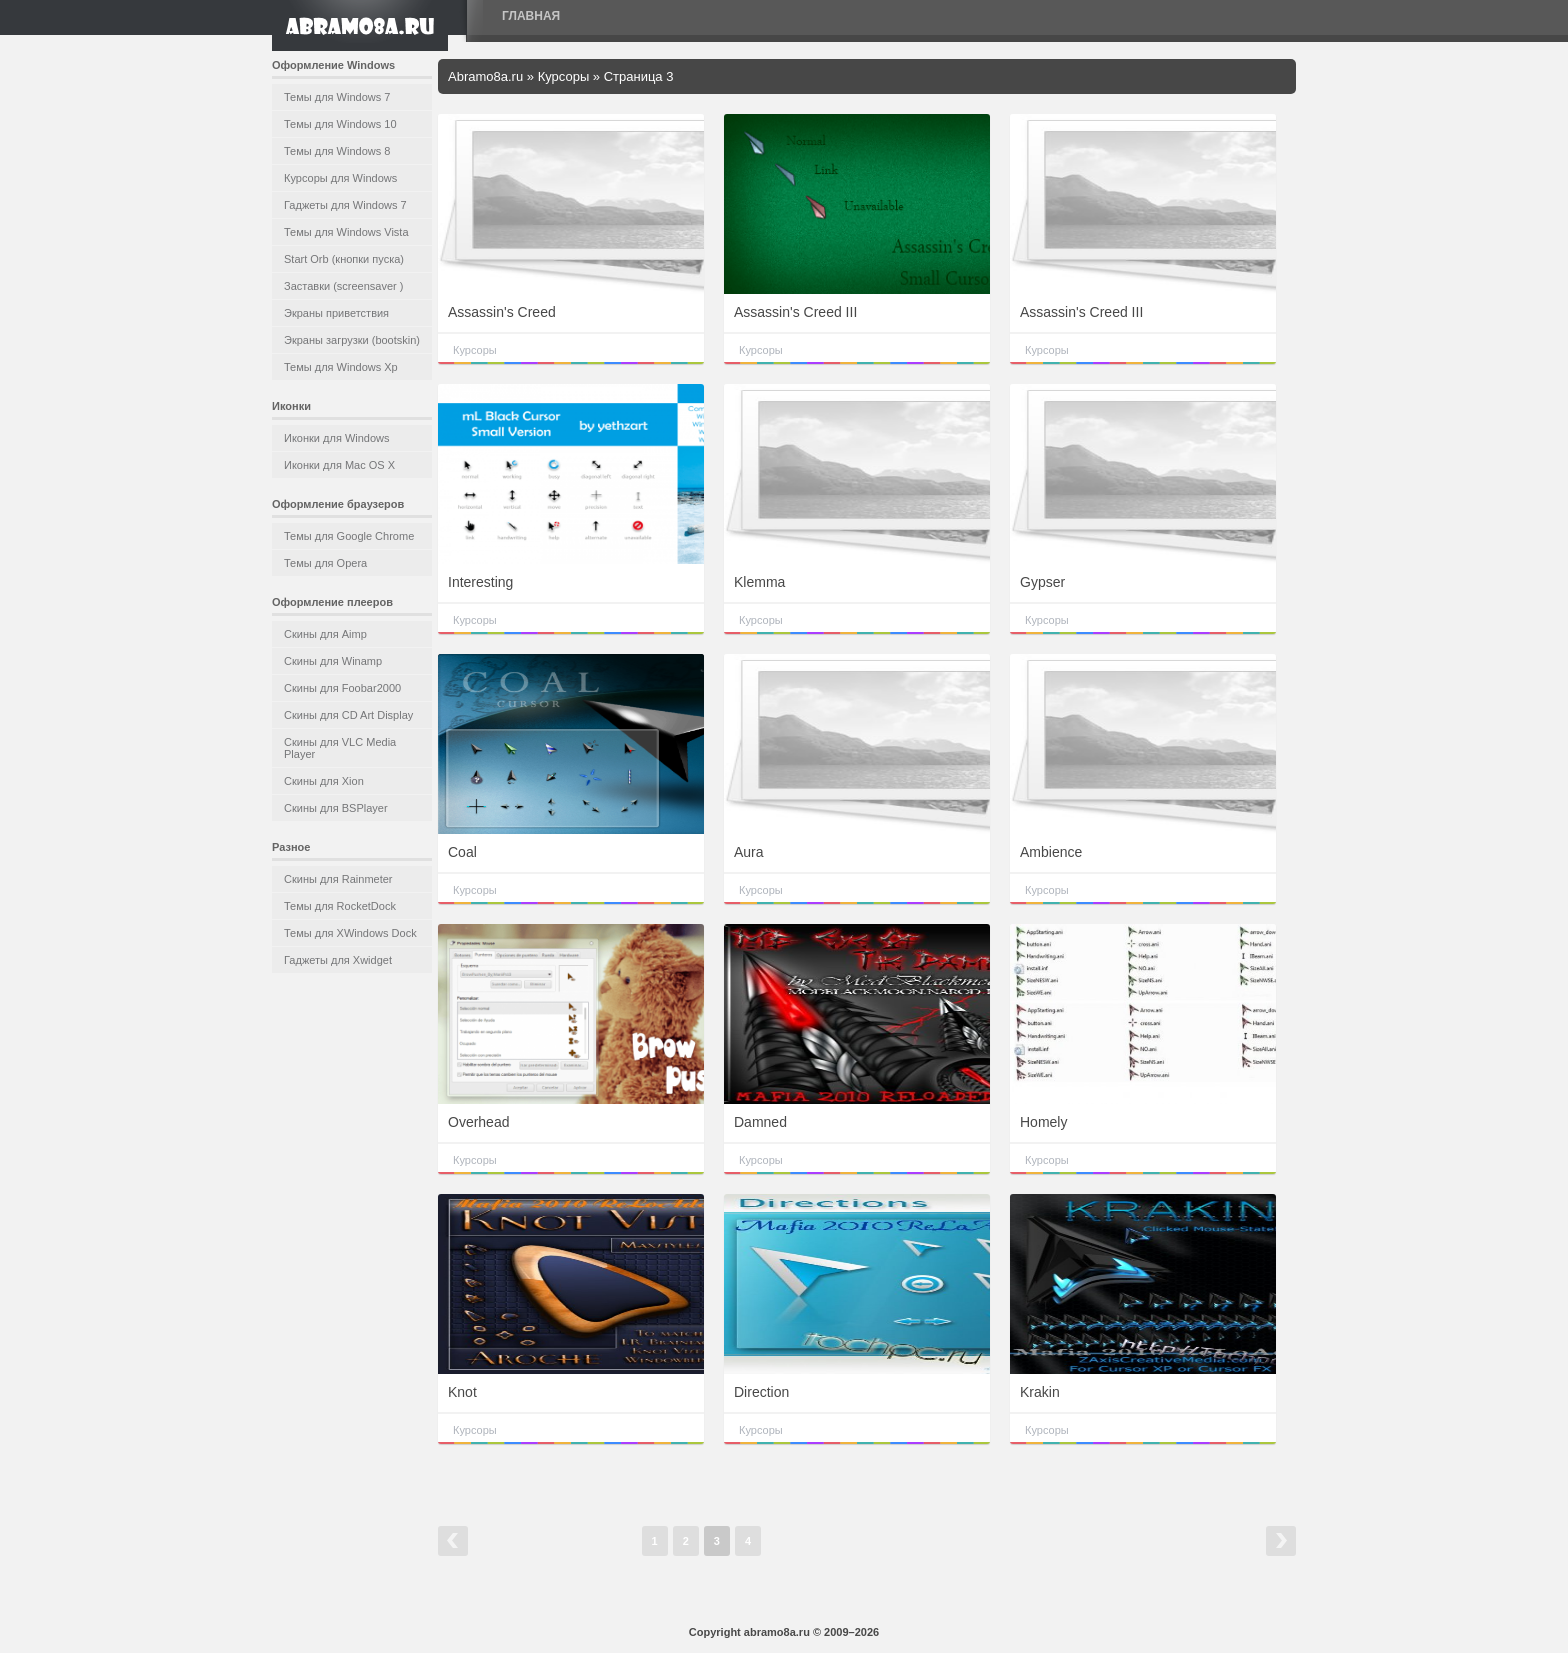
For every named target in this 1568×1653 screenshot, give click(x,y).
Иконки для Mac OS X (339, 465)
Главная (531, 16)
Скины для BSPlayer (336, 808)
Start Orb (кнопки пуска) (344, 259)
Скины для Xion (324, 781)
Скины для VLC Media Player (340, 748)
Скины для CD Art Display (348, 715)
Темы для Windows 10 (340, 124)
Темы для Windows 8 (337, 151)
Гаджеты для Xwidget (338, 960)
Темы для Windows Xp (341, 367)
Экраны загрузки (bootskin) (352, 340)
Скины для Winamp (333, 661)
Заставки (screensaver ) (343, 286)
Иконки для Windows (337, 438)
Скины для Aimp (325, 634)
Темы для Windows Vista (346, 232)
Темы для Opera (325, 563)
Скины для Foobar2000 (342, 688)
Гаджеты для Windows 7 (345, 205)
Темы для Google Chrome (349, 536)
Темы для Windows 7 (337, 97)
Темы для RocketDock (340, 906)
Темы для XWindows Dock (350, 933)
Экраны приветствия (336, 313)
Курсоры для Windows (340, 178)
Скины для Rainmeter (338, 879)
